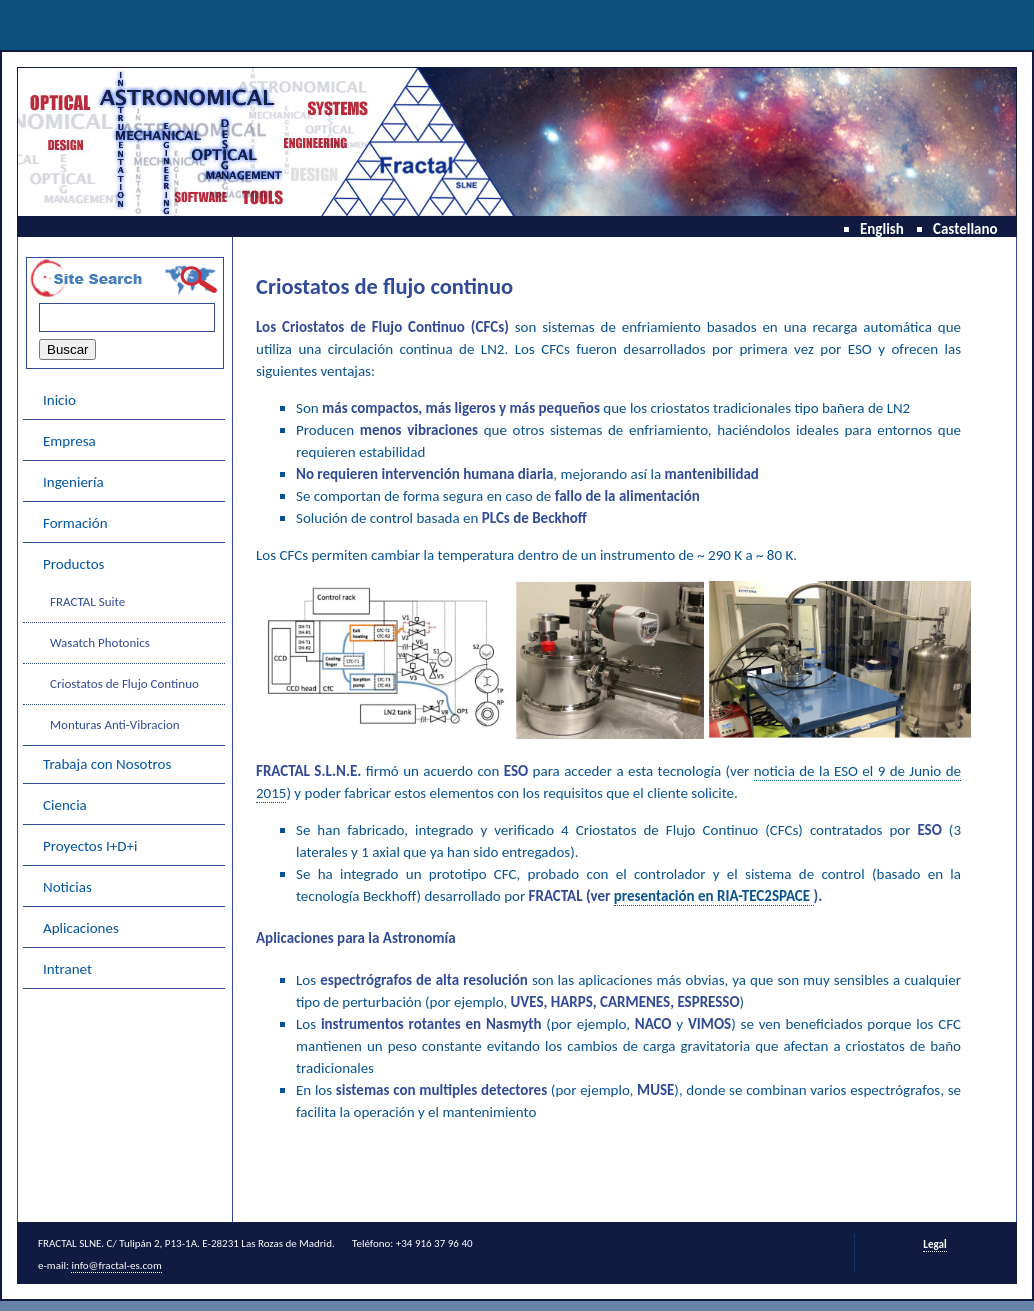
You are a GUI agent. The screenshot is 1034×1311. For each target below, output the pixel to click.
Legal (934, 1244)
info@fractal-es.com (116, 1265)
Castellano (965, 229)
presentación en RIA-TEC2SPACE (714, 896)
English (882, 229)
